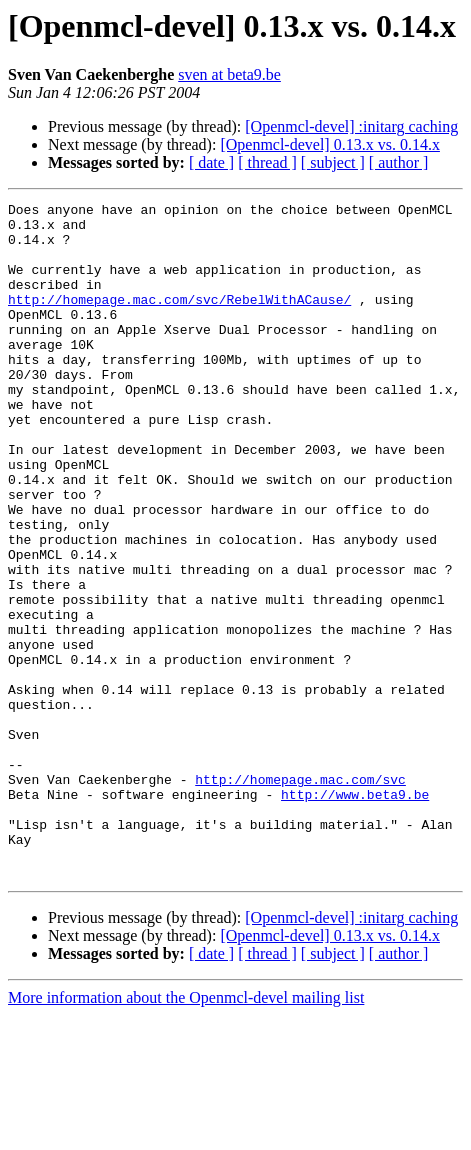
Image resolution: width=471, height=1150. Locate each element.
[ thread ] (267, 162)
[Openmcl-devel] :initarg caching (351, 126)
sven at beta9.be (229, 74)
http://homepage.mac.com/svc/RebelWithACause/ (179, 320)
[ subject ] (333, 162)
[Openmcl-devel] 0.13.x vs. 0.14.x (330, 144)
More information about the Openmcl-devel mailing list (186, 1132)
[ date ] (211, 162)
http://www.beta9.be (355, 914)
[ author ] (399, 162)
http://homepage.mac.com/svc (300, 896)
